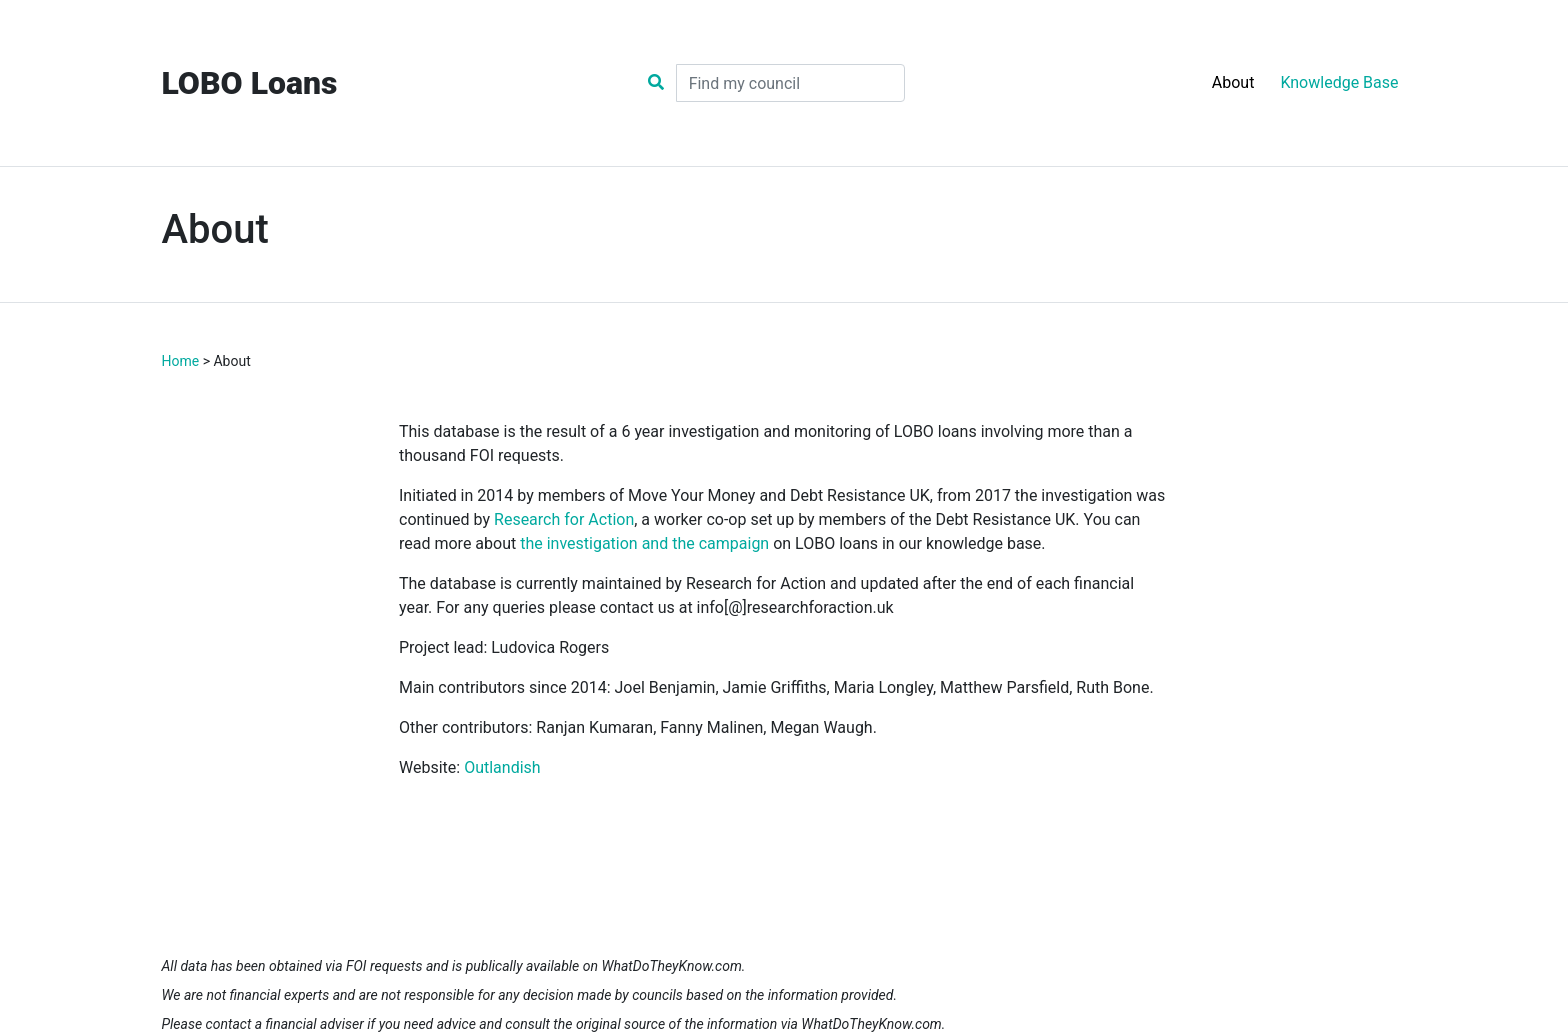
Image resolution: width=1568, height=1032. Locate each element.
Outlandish (502, 767)
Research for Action (564, 519)
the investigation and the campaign (644, 543)
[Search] (790, 83)
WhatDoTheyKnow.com (671, 966)
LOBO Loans (250, 83)
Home (181, 361)
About (1233, 82)
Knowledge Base (1339, 82)
